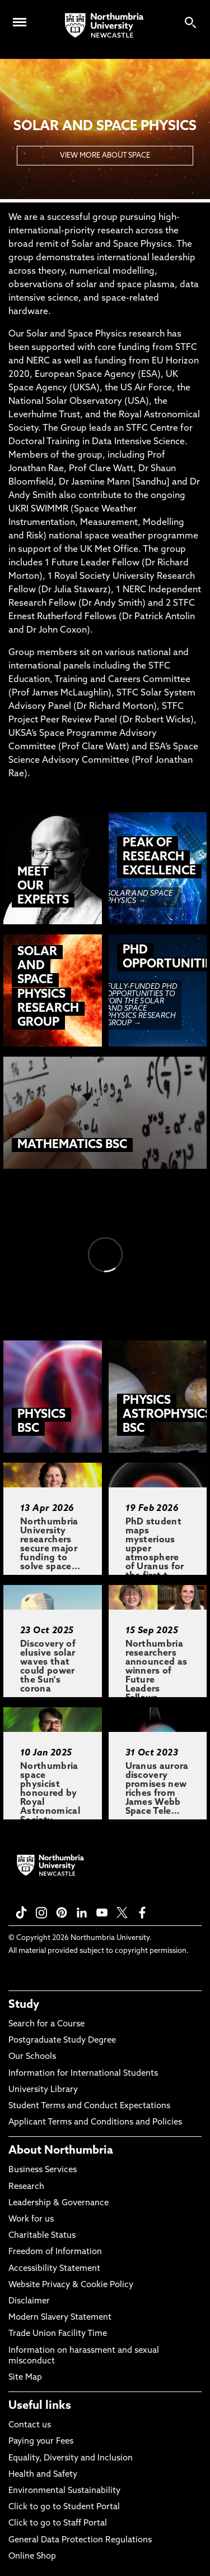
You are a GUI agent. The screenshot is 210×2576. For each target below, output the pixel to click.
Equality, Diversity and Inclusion (70, 2458)
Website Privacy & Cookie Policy (70, 2285)
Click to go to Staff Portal (57, 2523)
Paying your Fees (40, 2441)
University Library (43, 2090)
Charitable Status (42, 2236)
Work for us (31, 2219)
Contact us (29, 2425)
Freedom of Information (55, 2252)
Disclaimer (29, 2301)
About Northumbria (60, 2150)
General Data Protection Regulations (80, 2540)
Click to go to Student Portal (64, 2507)
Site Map (25, 2378)
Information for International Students (83, 2074)
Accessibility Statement (54, 2269)
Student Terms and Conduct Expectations (89, 2106)
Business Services (42, 2170)
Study (23, 2005)
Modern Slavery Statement (59, 2318)
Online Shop (32, 2556)
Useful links (39, 2406)
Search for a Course (46, 2024)
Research (26, 2187)
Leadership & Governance (58, 2203)
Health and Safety (42, 2475)
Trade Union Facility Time (57, 2334)
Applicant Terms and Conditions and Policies (95, 2122)
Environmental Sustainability (64, 2491)
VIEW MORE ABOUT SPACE (105, 155)
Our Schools (32, 2057)
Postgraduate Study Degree (62, 2040)
